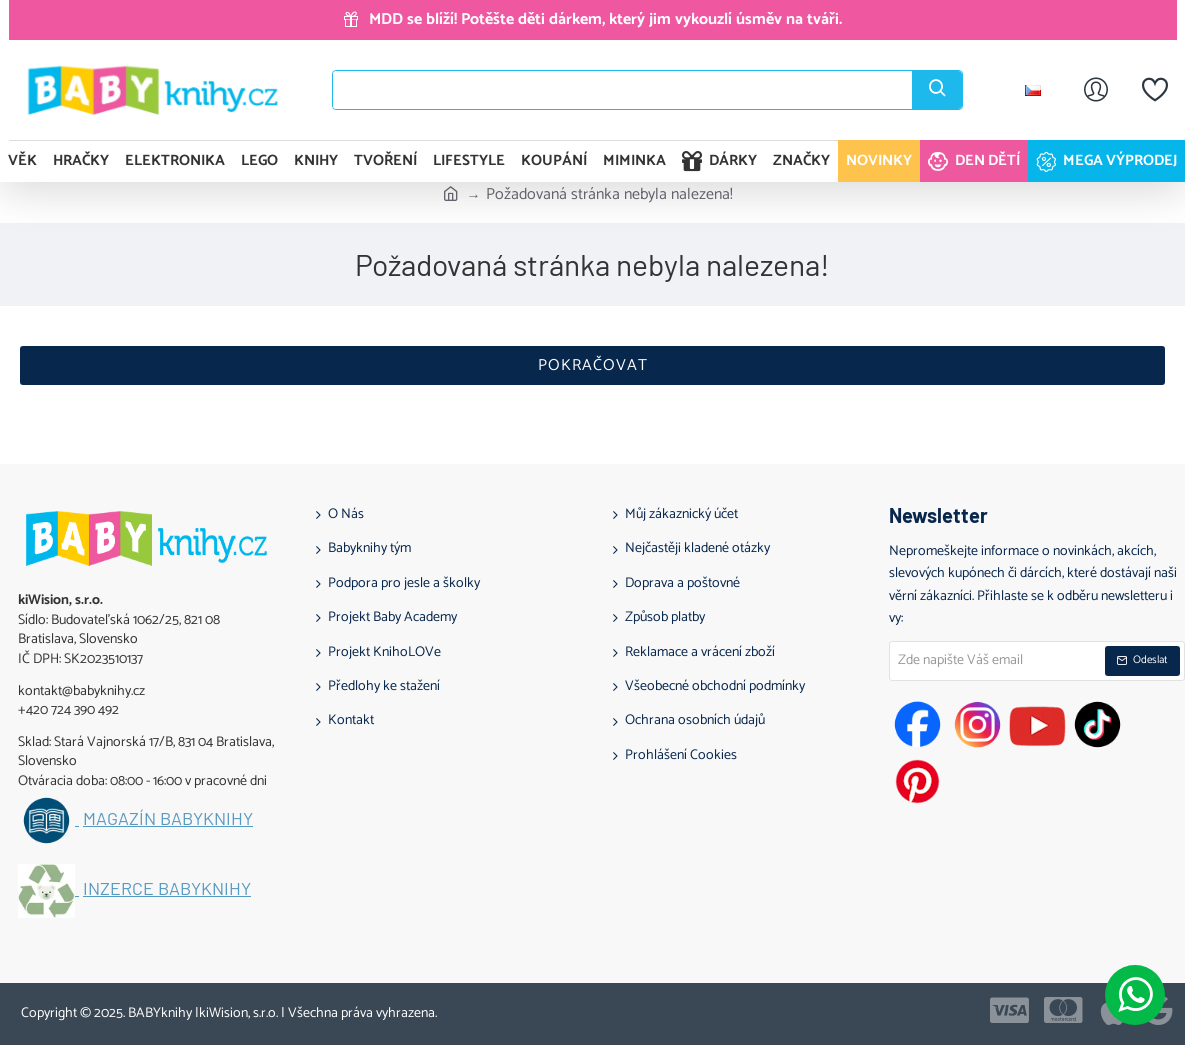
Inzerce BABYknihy (167, 889)
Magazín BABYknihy (168, 819)
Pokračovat (593, 365)
